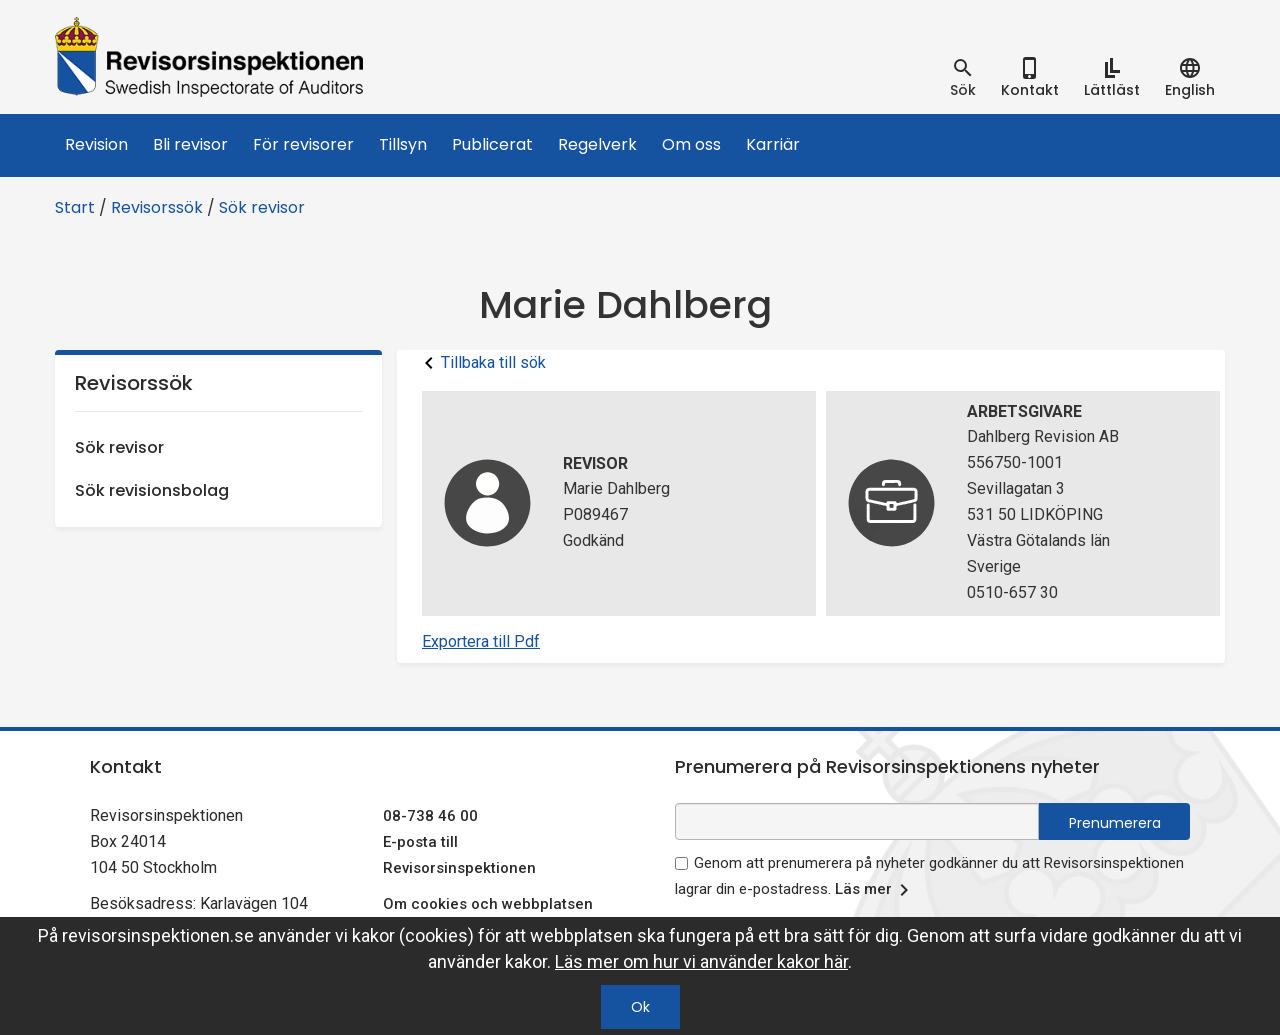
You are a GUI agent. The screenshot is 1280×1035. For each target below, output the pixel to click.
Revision (96, 144)
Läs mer (875, 890)
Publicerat (492, 144)
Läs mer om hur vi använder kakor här (701, 961)
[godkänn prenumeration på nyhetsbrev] (681, 863)
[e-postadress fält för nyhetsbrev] (857, 821)
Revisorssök (157, 207)
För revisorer (303, 144)
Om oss (691, 144)
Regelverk (597, 144)
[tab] (963, 78)
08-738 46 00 (430, 816)
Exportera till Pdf (481, 641)
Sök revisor (262, 207)
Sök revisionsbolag (152, 490)
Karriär (773, 144)
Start (75, 207)
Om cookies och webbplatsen (488, 904)
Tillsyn (403, 144)
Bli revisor (190, 144)
